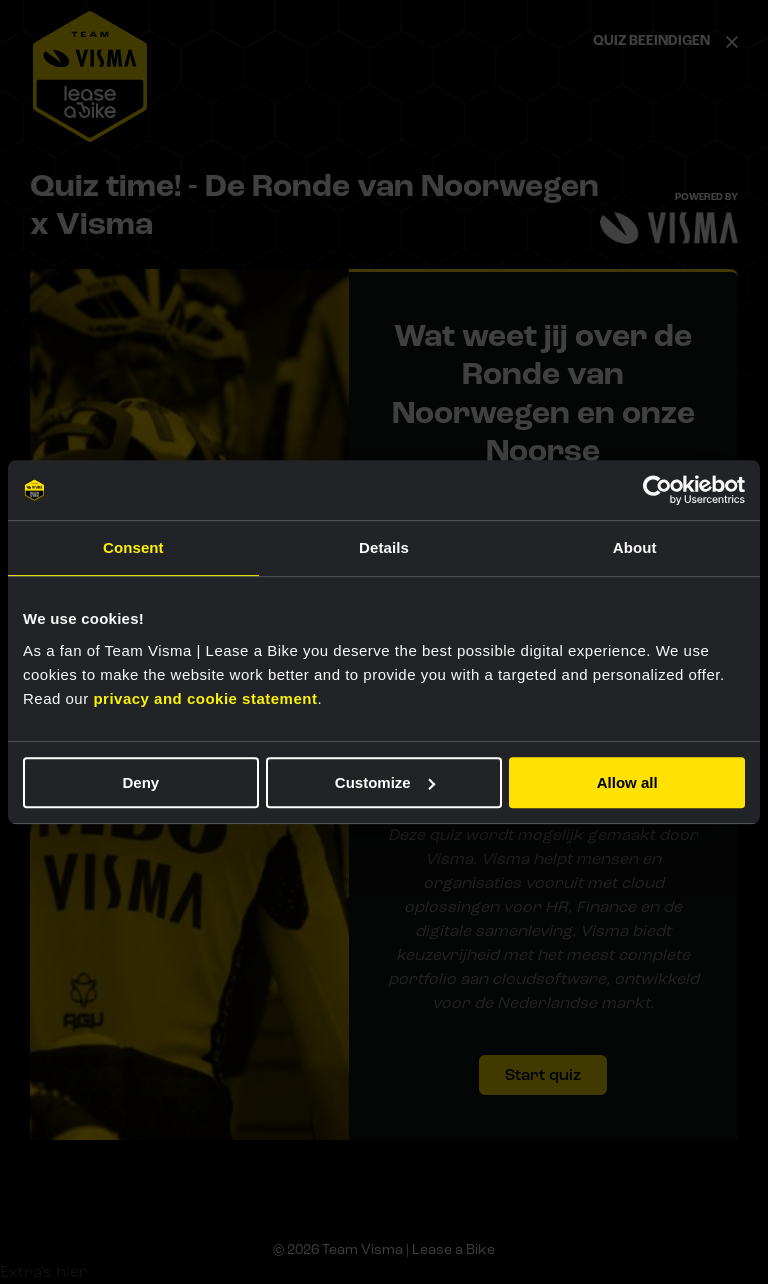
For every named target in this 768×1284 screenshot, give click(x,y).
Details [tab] (384, 547)
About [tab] (635, 547)
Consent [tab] (133, 547)
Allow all (627, 782)
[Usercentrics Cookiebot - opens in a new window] (657, 490)
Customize (385, 782)
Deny (140, 782)
